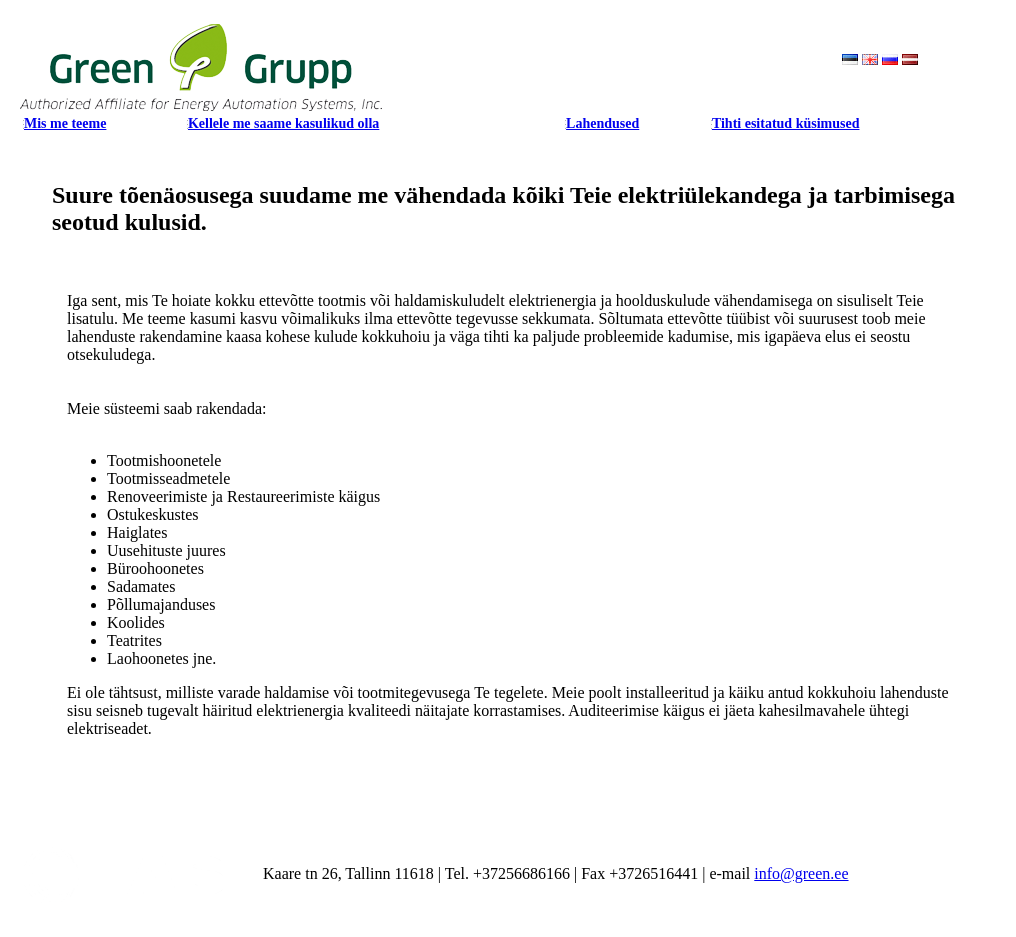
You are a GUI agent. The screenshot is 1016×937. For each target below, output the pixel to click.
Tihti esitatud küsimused (786, 123)
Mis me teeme (65, 123)
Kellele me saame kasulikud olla (283, 123)
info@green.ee (801, 873)
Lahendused (602, 123)
